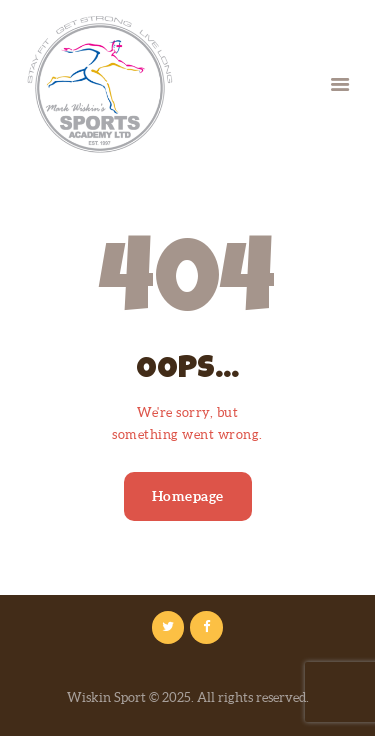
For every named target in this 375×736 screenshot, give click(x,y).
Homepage (188, 496)
